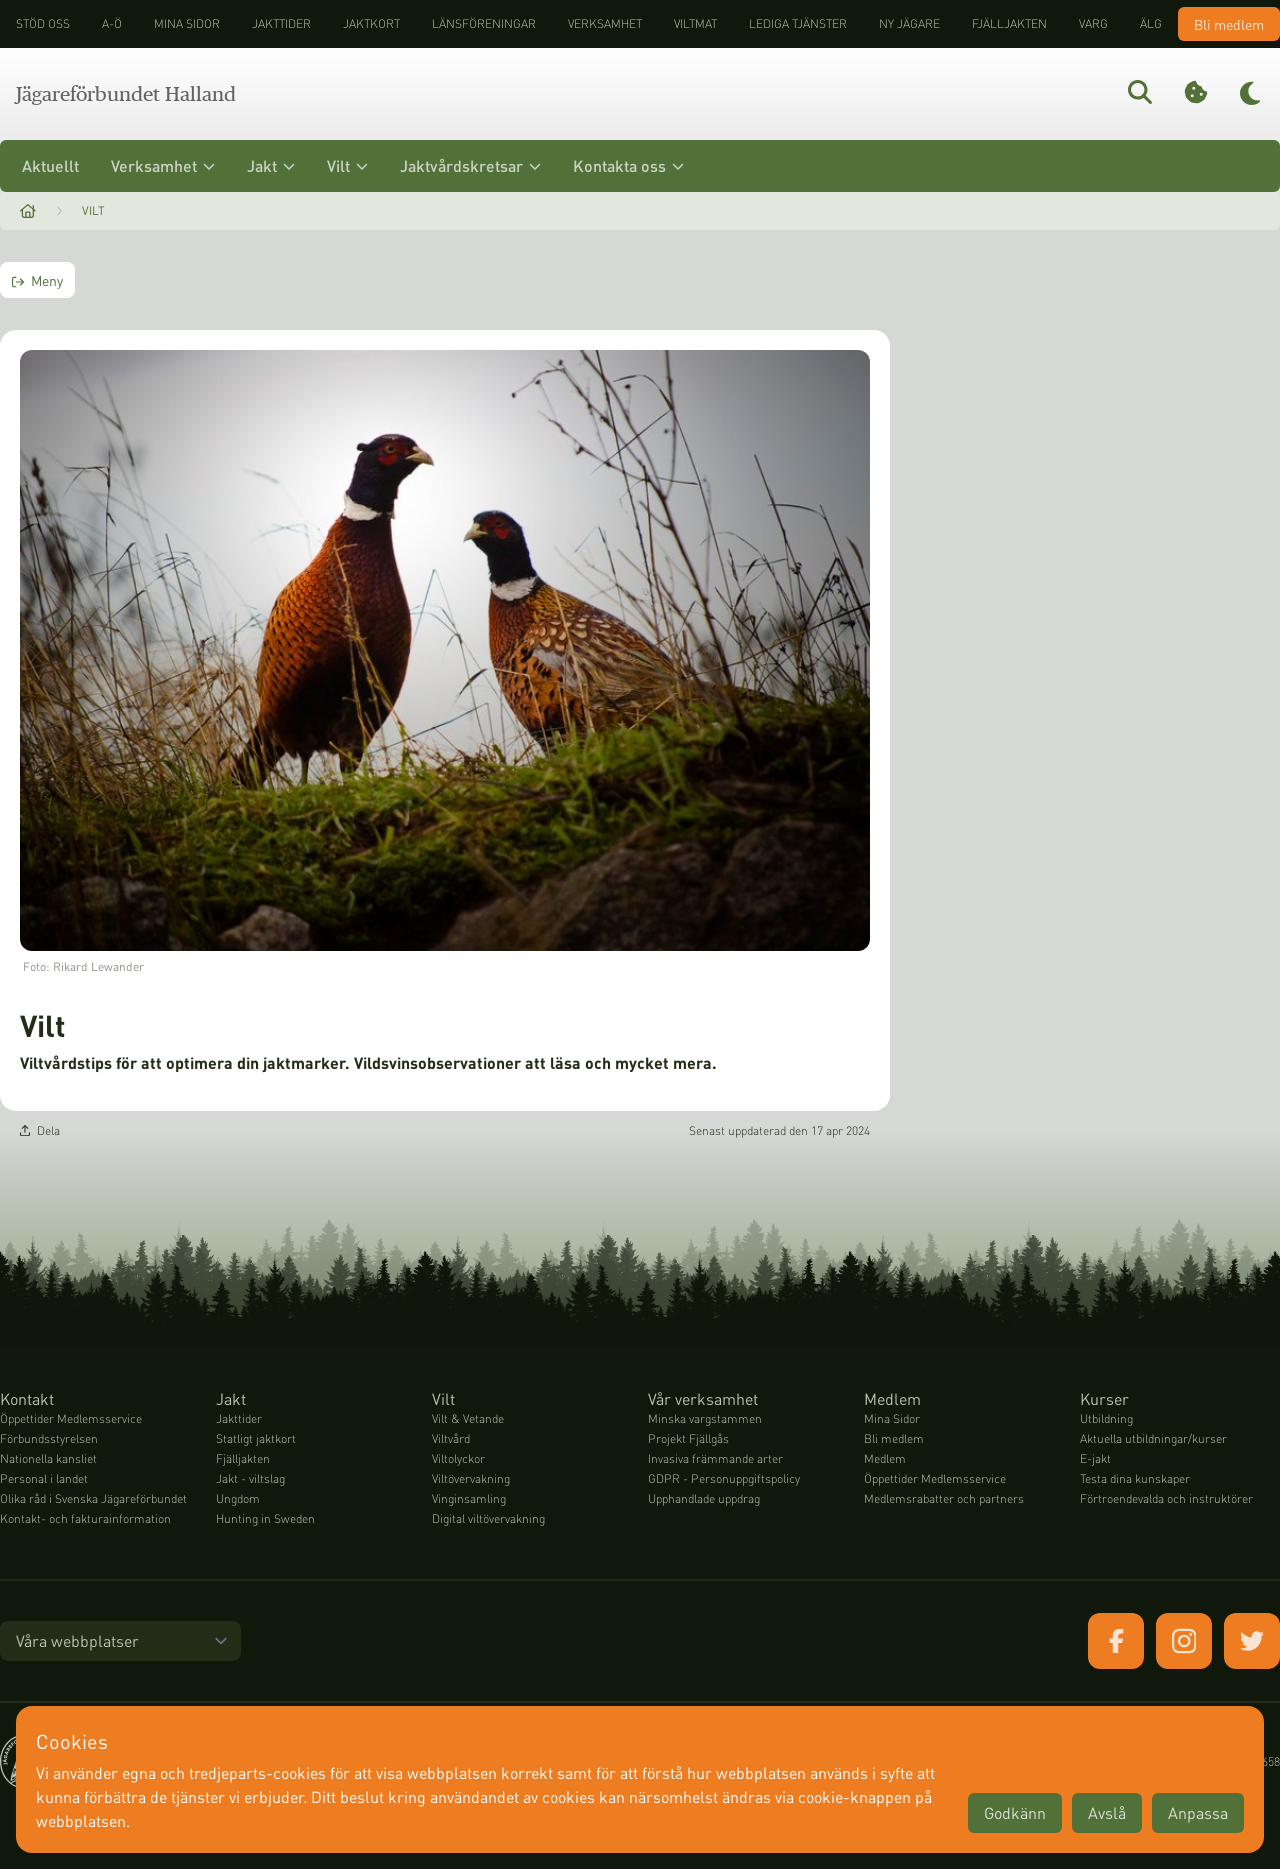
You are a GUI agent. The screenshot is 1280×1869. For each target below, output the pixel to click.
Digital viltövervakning (488, 1518)
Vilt (347, 165)
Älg (1151, 23)
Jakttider (281, 23)
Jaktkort (371, 23)
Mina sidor (187, 23)
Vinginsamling (469, 1498)
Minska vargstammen (705, 1418)
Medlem (885, 1458)
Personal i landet (44, 1478)
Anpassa (1198, 1812)
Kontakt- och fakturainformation (85, 1518)
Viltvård (451, 1438)
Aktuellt (50, 165)
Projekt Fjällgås (688, 1438)
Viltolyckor (458, 1458)
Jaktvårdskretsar (470, 165)
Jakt (271, 165)
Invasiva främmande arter (715, 1458)
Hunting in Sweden (265, 1518)
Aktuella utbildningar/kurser (1153, 1438)
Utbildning (1106, 1418)
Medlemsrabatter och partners (944, 1498)
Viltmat (695, 23)
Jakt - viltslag (250, 1478)
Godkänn (1015, 1812)
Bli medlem (1229, 24)
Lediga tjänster (798, 23)
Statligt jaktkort (256, 1438)
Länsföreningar (484, 23)
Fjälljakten (1009, 23)
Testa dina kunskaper (1135, 1478)
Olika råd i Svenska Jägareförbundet (93, 1498)
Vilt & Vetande (468, 1418)
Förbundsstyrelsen (49, 1438)
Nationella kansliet (48, 1458)
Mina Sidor (892, 1418)
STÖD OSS (43, 23)
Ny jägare (909, 23)
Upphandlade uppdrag (704, 1498)
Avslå (1107, 1812)
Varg (1093, 23)
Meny (37, 280)
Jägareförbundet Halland (126, 94)
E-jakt (1095, 1458)
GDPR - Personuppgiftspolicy (724, 1478)
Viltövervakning (471, 1478)
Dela (40, 1130)
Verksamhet (605, 23)
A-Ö (112, 23)
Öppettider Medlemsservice (71, 1418)
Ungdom (238, 1498)
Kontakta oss (628, 165)
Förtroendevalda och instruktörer (1166, 1498)
